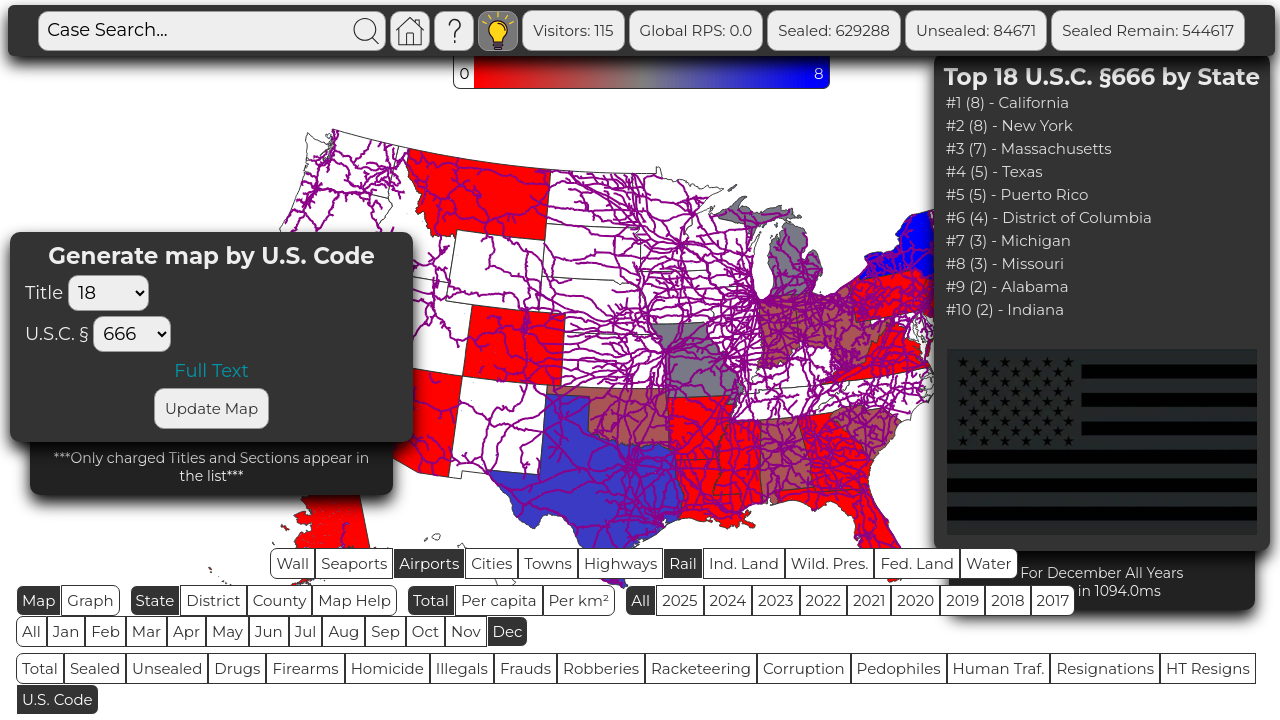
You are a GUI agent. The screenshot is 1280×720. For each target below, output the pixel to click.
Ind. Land (744, 563)
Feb (105, 631)
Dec (508, 631)
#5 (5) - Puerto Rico (1017, 194)
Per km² (579, 600)
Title (92, 293)
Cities (491, 563)
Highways (620, 563)
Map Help (354, 600)
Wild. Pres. (830, 563)
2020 (915, 600)
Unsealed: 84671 (976, 30)
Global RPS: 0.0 (696, 30)
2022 (823, 600)
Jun (269, 631)
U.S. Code (57, 699)
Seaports (354, 563)
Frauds (525, 668)
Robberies (601, 668)
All (640, 600)
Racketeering (701, 668)
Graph (90, 600)
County (280, 600)
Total (431, 600)
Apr (186, 631)
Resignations (1105, 668)
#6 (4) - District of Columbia (1049, 217)
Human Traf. (999, 668)
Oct (425, 631)
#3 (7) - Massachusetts (1029, 148)
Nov (466, 631)
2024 (728, 600)
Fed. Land (917, 563)
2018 (1007, 600)
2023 (775, 600)
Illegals (462, 668)
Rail (683, 563)
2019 (962, 600)
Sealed (95, 668)
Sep (385, 631)
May (227, 631)
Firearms (305, 668)
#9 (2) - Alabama (1007, 286)
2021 (869, 600)
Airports (429, 563)
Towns (548, 563)
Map (38, 600)
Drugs (237, 668)
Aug (343, 631)
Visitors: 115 (573, 30)
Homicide (387, 668)
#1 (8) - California (1008, 102)
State (155, 600)
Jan (66, 631)
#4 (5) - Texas (994, 171)
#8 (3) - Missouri (1005, 263)
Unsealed (167, 668)
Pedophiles (899, 668)
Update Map (211, 408)
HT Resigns (1208, 668)
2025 (679, 600)
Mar (146, 631)
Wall (292, 563)
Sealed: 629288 (834, 30)
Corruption (804, 668)
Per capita (499, 600)
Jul (306, 631)
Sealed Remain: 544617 (1148, 30)
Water (989, 563)
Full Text (211, 371)
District (213, 600)
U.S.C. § (56, 334)
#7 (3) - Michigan (1008, 240)
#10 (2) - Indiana (1005, 309)
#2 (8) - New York (1009, 125)
